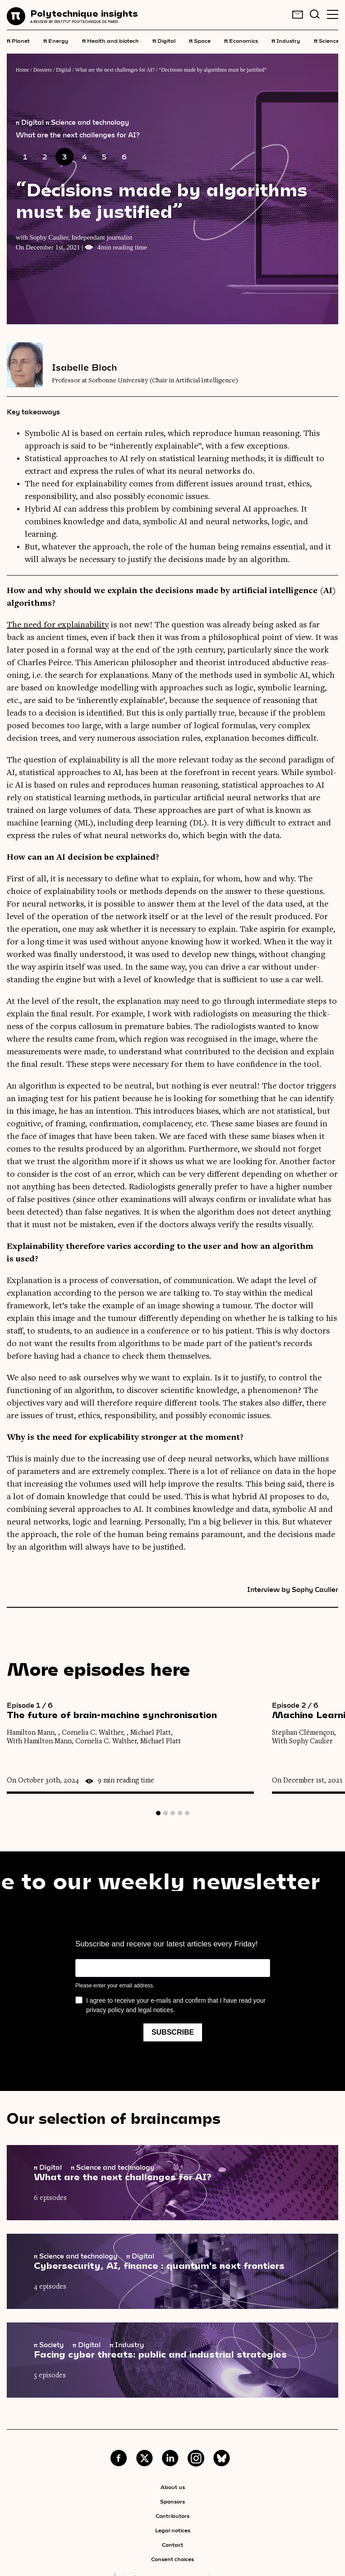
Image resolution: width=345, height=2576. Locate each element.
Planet (18, 40)
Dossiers (42, 70)
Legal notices (172, 2530)
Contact (172, 2544)
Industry (285, 40)
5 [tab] (187, 1813)
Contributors (172, 2516)
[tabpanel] (139, 1747)
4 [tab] (180, 1813)
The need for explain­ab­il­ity (58, 625)
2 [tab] (165, 1813)
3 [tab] (172, 1813)
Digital (163, 40)
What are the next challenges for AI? (115, 70)
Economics (241, 40)
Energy (56, 40)
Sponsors (172, 2501)
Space (200, 40)
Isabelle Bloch (84, 367)
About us (173, 2487)
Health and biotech (110, 40)
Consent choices (172, 2559)
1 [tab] (158, 1813)
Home (22, 70)
